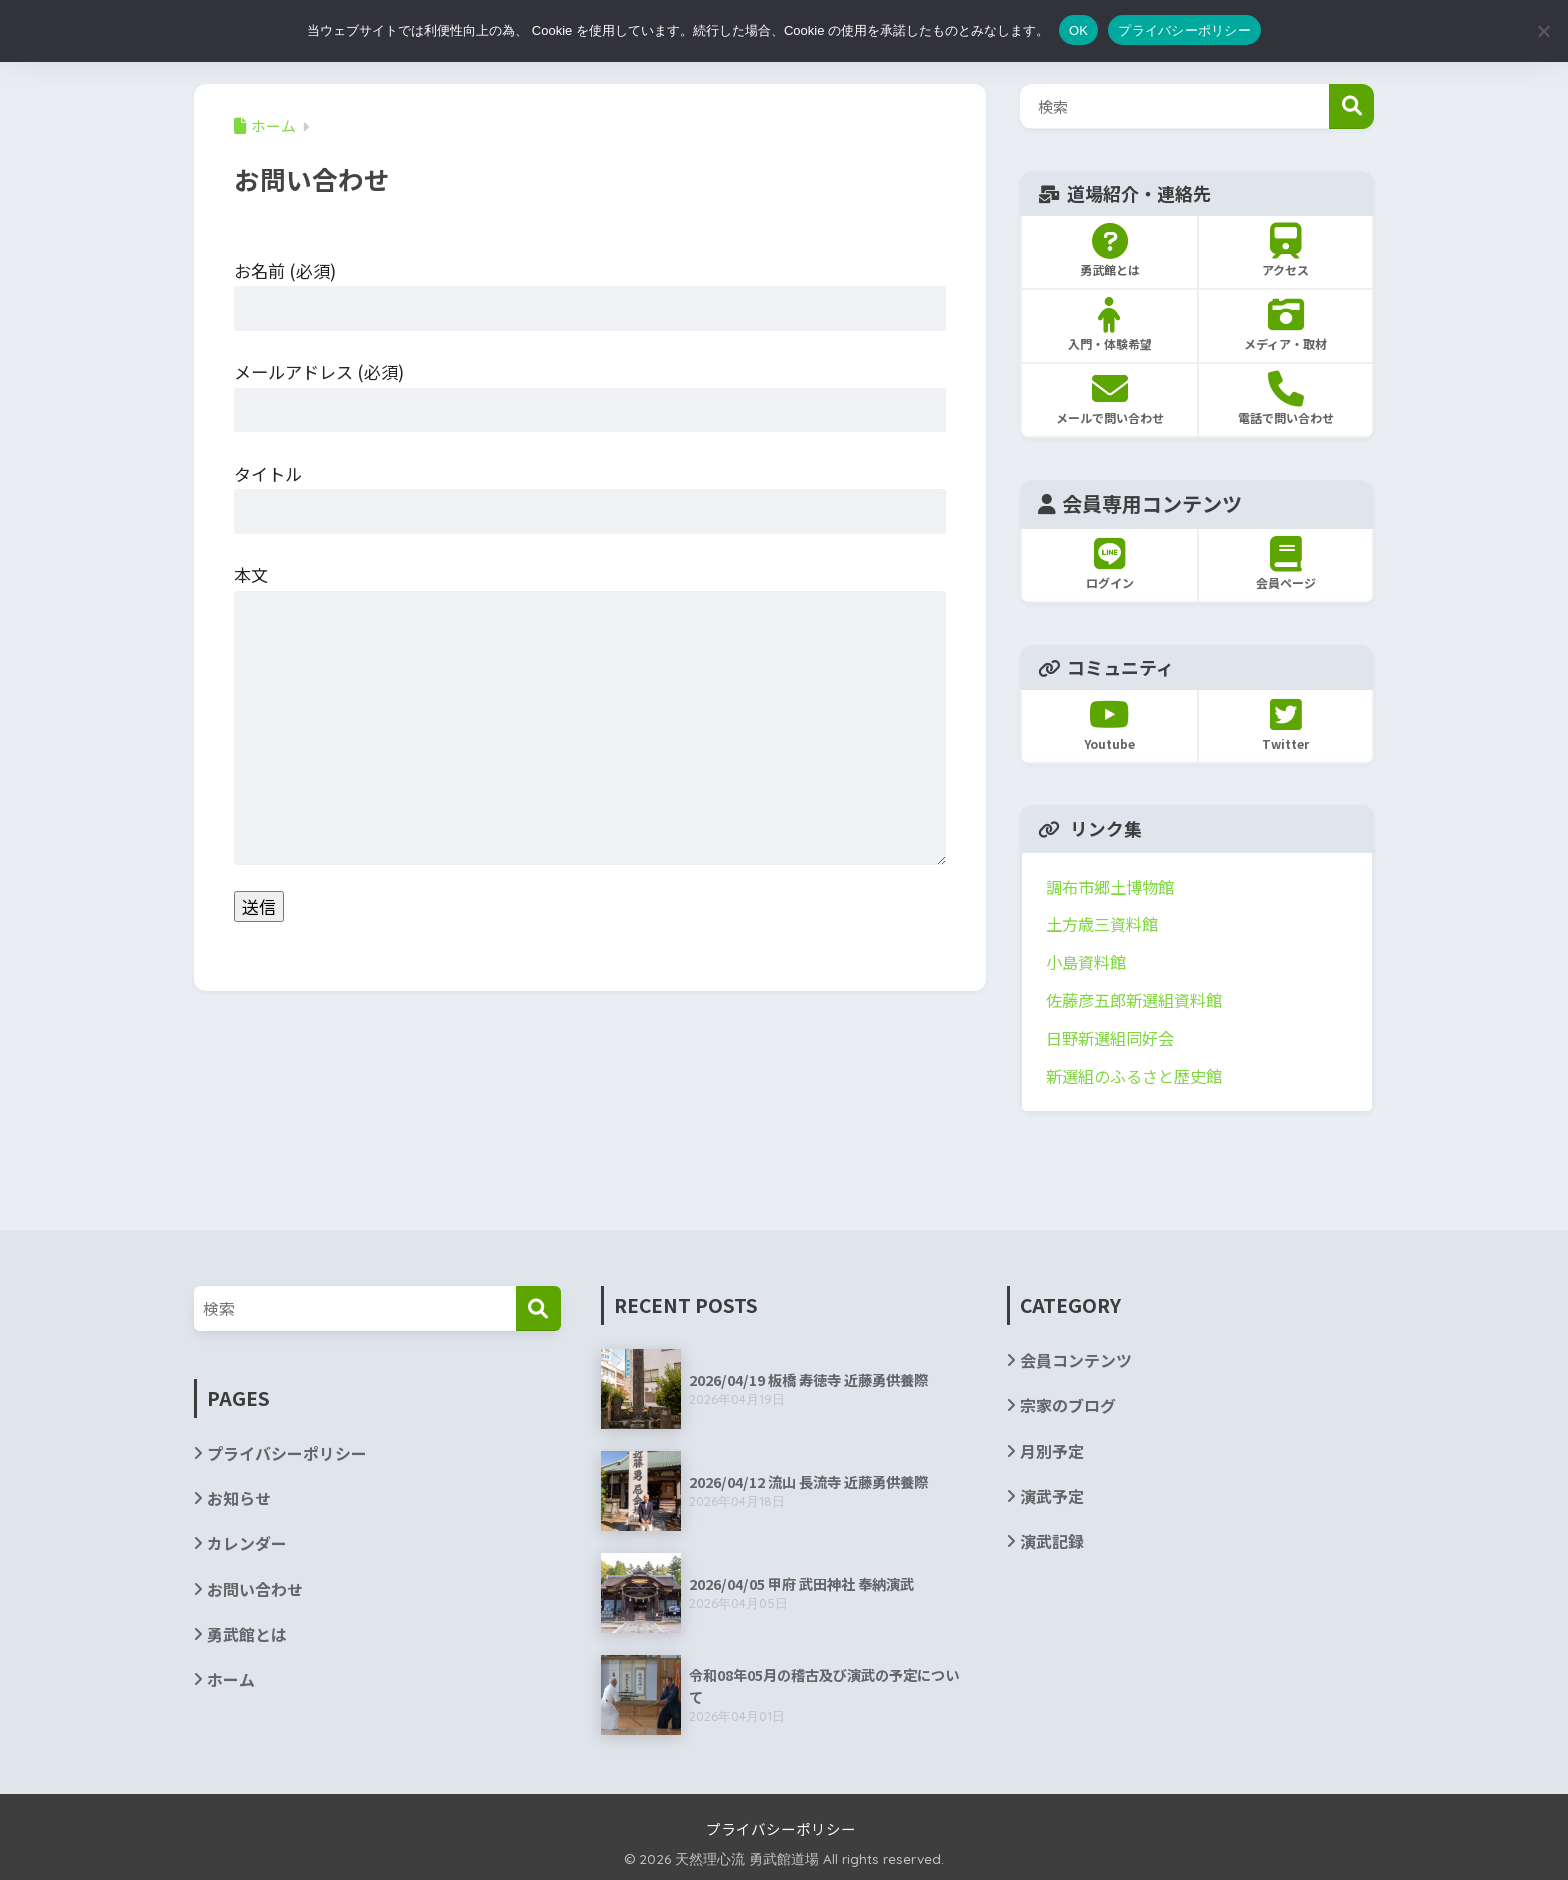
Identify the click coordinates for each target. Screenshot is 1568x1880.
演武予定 (1052, 1496)
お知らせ (239, 1498)
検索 (1351, 106)
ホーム (231, 1679)
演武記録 (1052, 1541)
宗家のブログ (1068, 1405)
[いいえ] (1543, 31)
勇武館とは (247, 1634)
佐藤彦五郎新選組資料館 (1134, 1000)
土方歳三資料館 (1102, 924)
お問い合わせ (255, 1589)
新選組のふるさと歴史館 (1134, 1076)
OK (1078, 30)
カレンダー (247, 1543)
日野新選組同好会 (1110, 1038)
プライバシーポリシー (287, 1453)
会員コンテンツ (1076, 1360)
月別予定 (1052, 1451)
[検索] (538, 1308)
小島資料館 (1086, 962)
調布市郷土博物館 (1110, 887)
